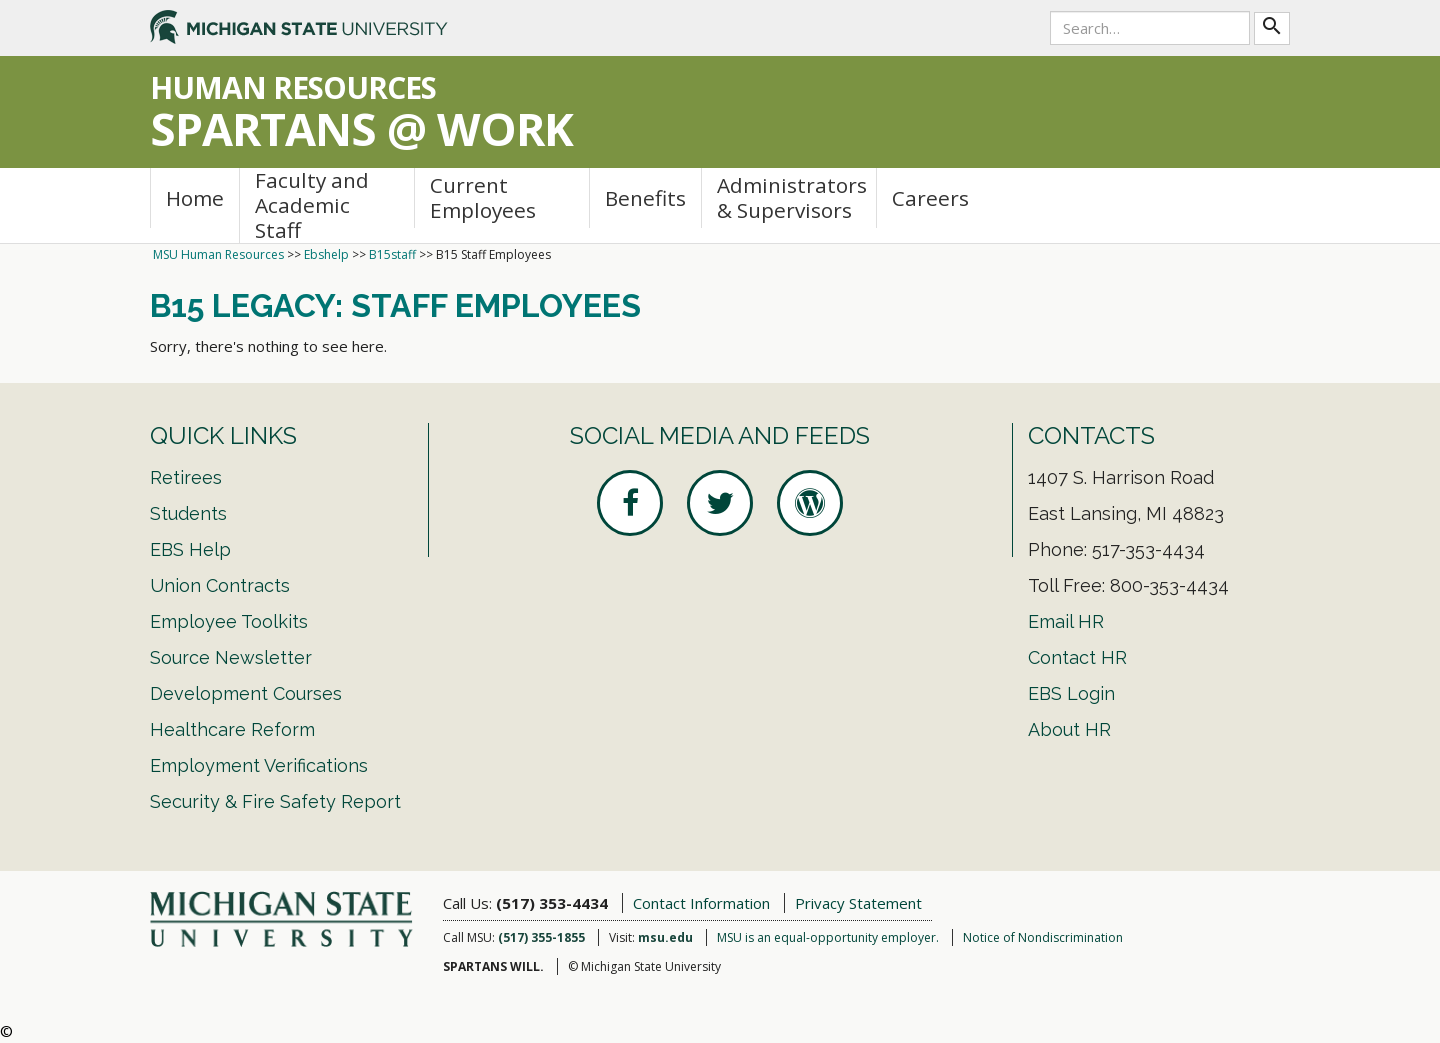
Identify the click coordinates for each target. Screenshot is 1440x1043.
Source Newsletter (231, 657)
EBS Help (190, 549)
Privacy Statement (858, 903)
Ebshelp (326, 254)
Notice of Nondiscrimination (1043, 937)
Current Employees (483, 197)
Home (195, 198)
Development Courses (246, 693)
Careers (930, 198)
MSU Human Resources (218, 254)
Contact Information (701, 903)
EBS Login (1071, 693)
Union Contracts (220, 585)
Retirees (186, 477)
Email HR (1066, 621)
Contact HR (1077, 657)
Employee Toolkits (229, 621)
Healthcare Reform (232, 729)
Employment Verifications (259, 765)
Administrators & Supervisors (792, 197)
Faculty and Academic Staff (312, 205)
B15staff (392, 254)
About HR (1069, 729)
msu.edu (665, 937)
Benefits (645, 198)
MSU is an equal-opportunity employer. (828, 937)
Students (188, 513)
